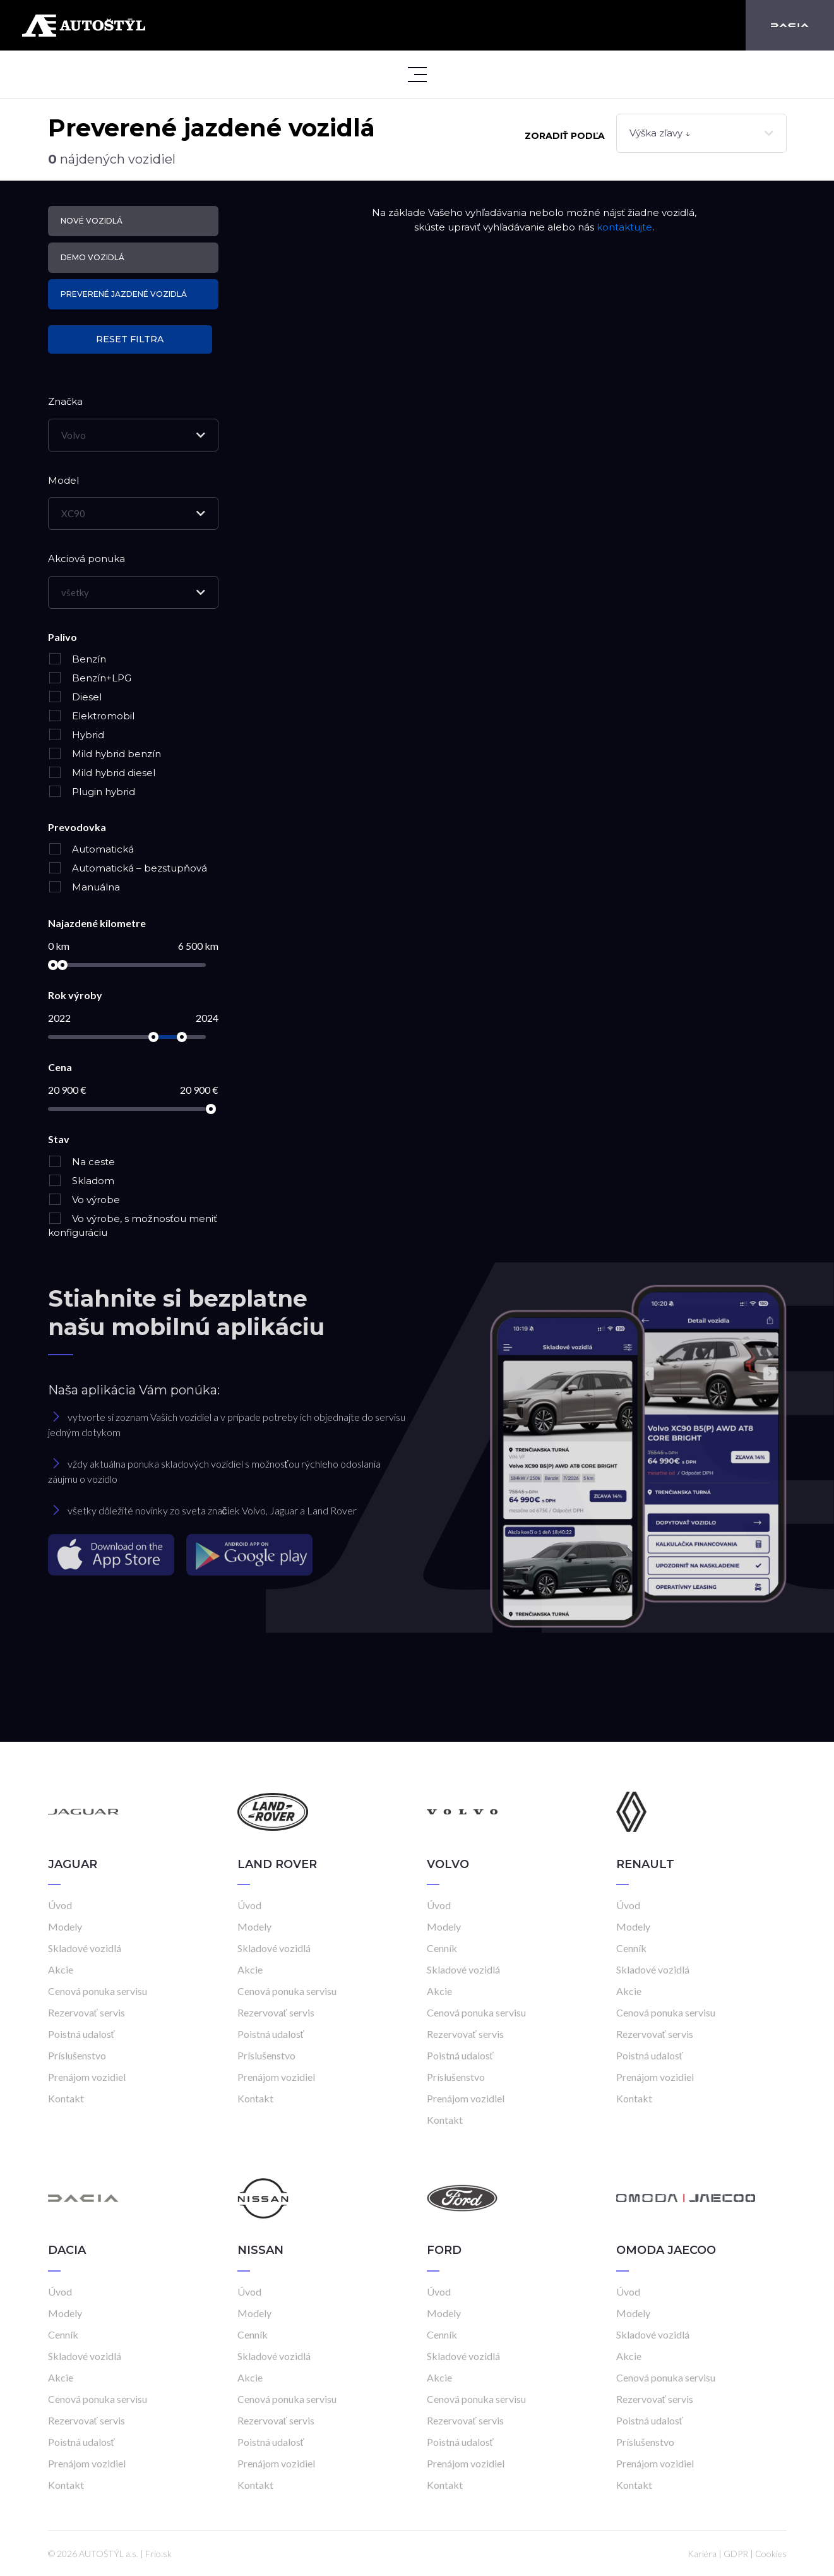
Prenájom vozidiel (87, 2077)
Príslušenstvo (77, 2055)
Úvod (60, 1905)
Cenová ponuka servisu (97, 1991)
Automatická (91, 849)
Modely (65, 1926)
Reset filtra (130, 339)
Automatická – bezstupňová (127, 868)
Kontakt (66, 2098)
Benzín (77, 659)
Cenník (442, 1948)
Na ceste (81, 1162)
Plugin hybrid (91, 792)
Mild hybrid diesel (101, 773)
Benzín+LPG (89, 678)
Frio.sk (158, 2553)
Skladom (81, 1181)
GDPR (736, 2553)
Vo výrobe (84, 1200)
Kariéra (702, 2553)
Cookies (771, 2553)
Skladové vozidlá (84, 1948)
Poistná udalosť (81, 2034)
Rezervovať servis (86, 2012)
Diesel (75, 697)
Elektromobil (91, 716)
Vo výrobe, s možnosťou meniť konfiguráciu (132, 1226)
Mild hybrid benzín (104, 754)
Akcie (60, 1969)
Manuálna (84, 887)
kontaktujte (624, 227)
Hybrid (76, 735)
